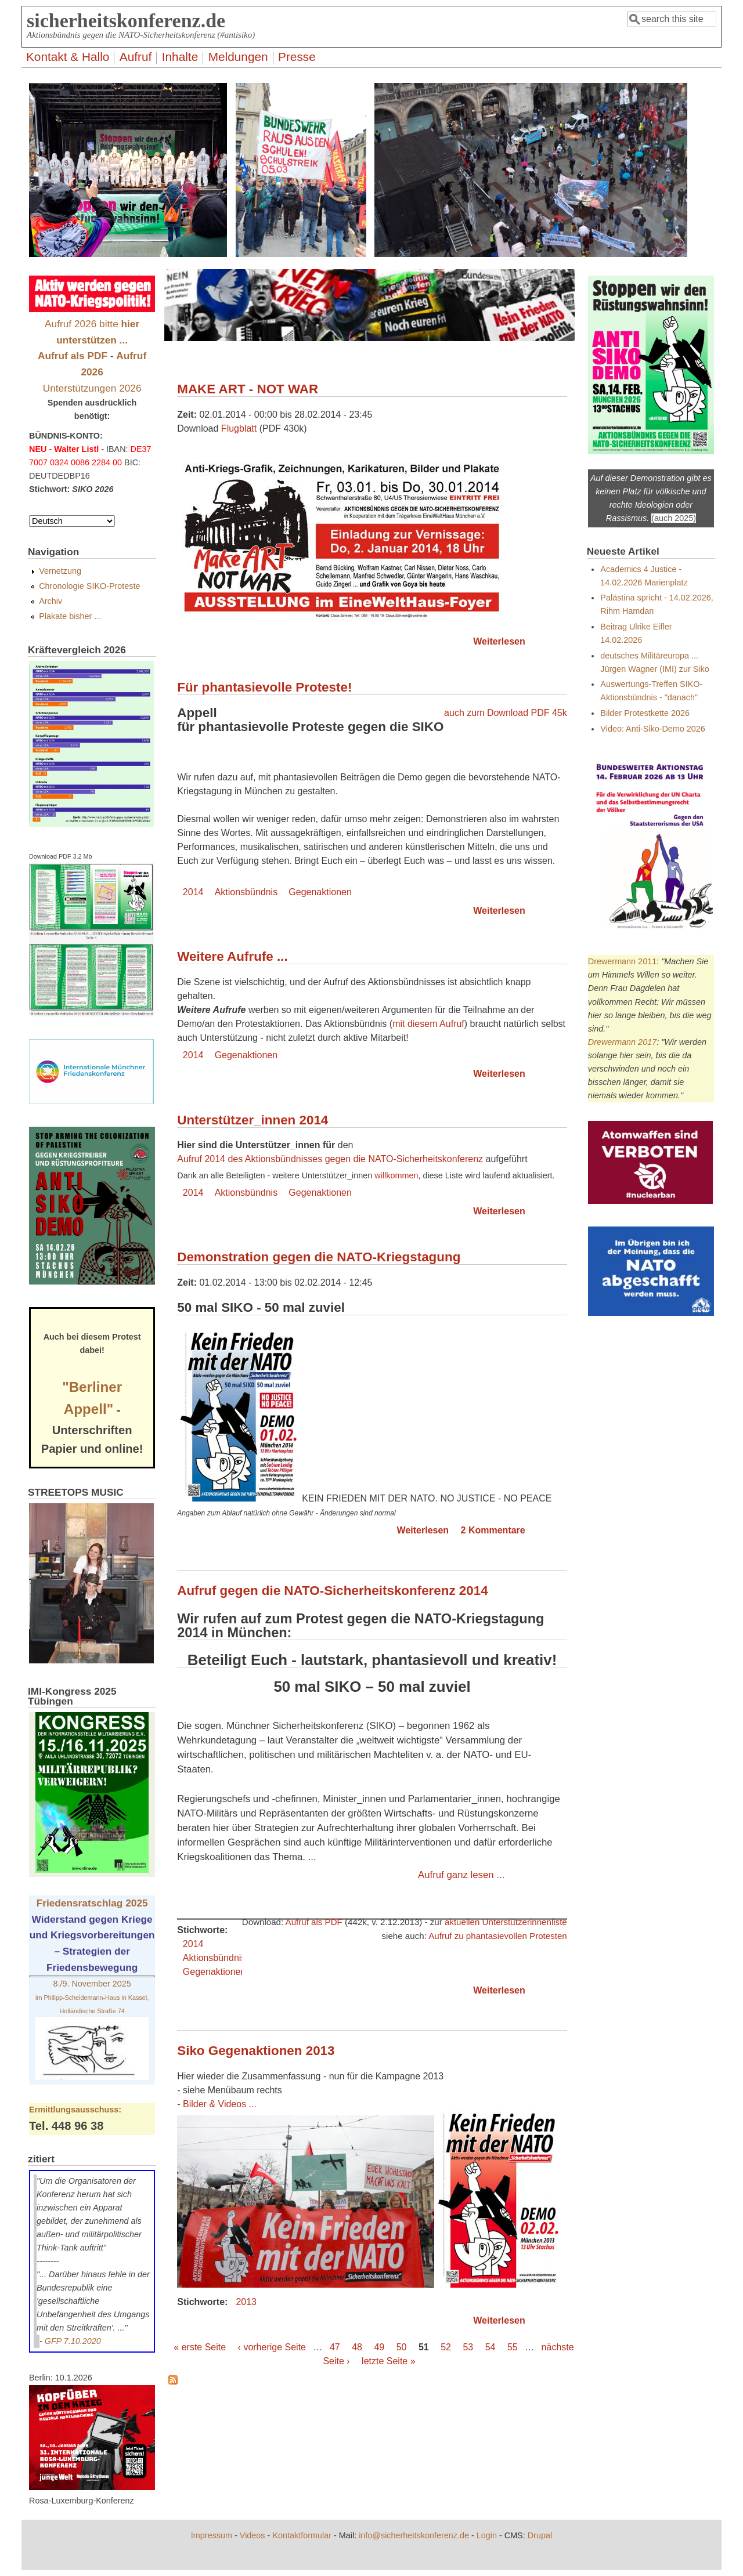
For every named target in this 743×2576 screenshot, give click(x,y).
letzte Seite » (389, 2361)
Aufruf (136, 56)
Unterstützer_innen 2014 (252, 1120)
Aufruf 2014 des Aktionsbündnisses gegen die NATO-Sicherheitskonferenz (330, 1159)
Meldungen (238, 56)
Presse (297, 56)
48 (357, 2347)
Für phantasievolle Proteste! (264, 687)
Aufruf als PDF (314, 1922)
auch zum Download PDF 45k (505, 713)
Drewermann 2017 (622, 1042)
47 (335, 2347)
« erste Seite (200, 2347)
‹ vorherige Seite (272, 2347)
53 (468, 2347)
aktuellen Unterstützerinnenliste (506, 1922)
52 (446, 2347)
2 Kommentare (493, 1530)
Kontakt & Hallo (67, 56)
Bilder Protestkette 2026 (645, 713)
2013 (246, 2302)
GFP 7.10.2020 (73, 2341)
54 (490, 2347)
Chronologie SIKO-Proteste (89, 586)
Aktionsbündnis (246, 892)
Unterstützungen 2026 (92, 388)
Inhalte (180, 56)
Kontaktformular (301, 2535)
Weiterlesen (499, 641)
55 (512, 2347)
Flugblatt (239, 428)
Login (487, 2535)
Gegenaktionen (320, 892)
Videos (252, 2535)
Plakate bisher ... (70, 616)
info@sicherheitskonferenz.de (414, 2535)
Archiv (50, 601)
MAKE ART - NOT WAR (247, 389)
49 (379, 2347)
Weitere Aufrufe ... (232, 956)
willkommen (396, 1175)
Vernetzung (60, 571)
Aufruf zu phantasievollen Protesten (497, 1936)
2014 (193, 892)
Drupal (540, 2535)
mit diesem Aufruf (428, 1024)
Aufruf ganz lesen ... (461, 1874)
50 (401, 2347)
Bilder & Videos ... (220, 2104)
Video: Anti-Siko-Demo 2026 (652, 728)
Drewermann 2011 (622, 961)
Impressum (211, 2535)
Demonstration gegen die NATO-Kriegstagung (318, 1257)
